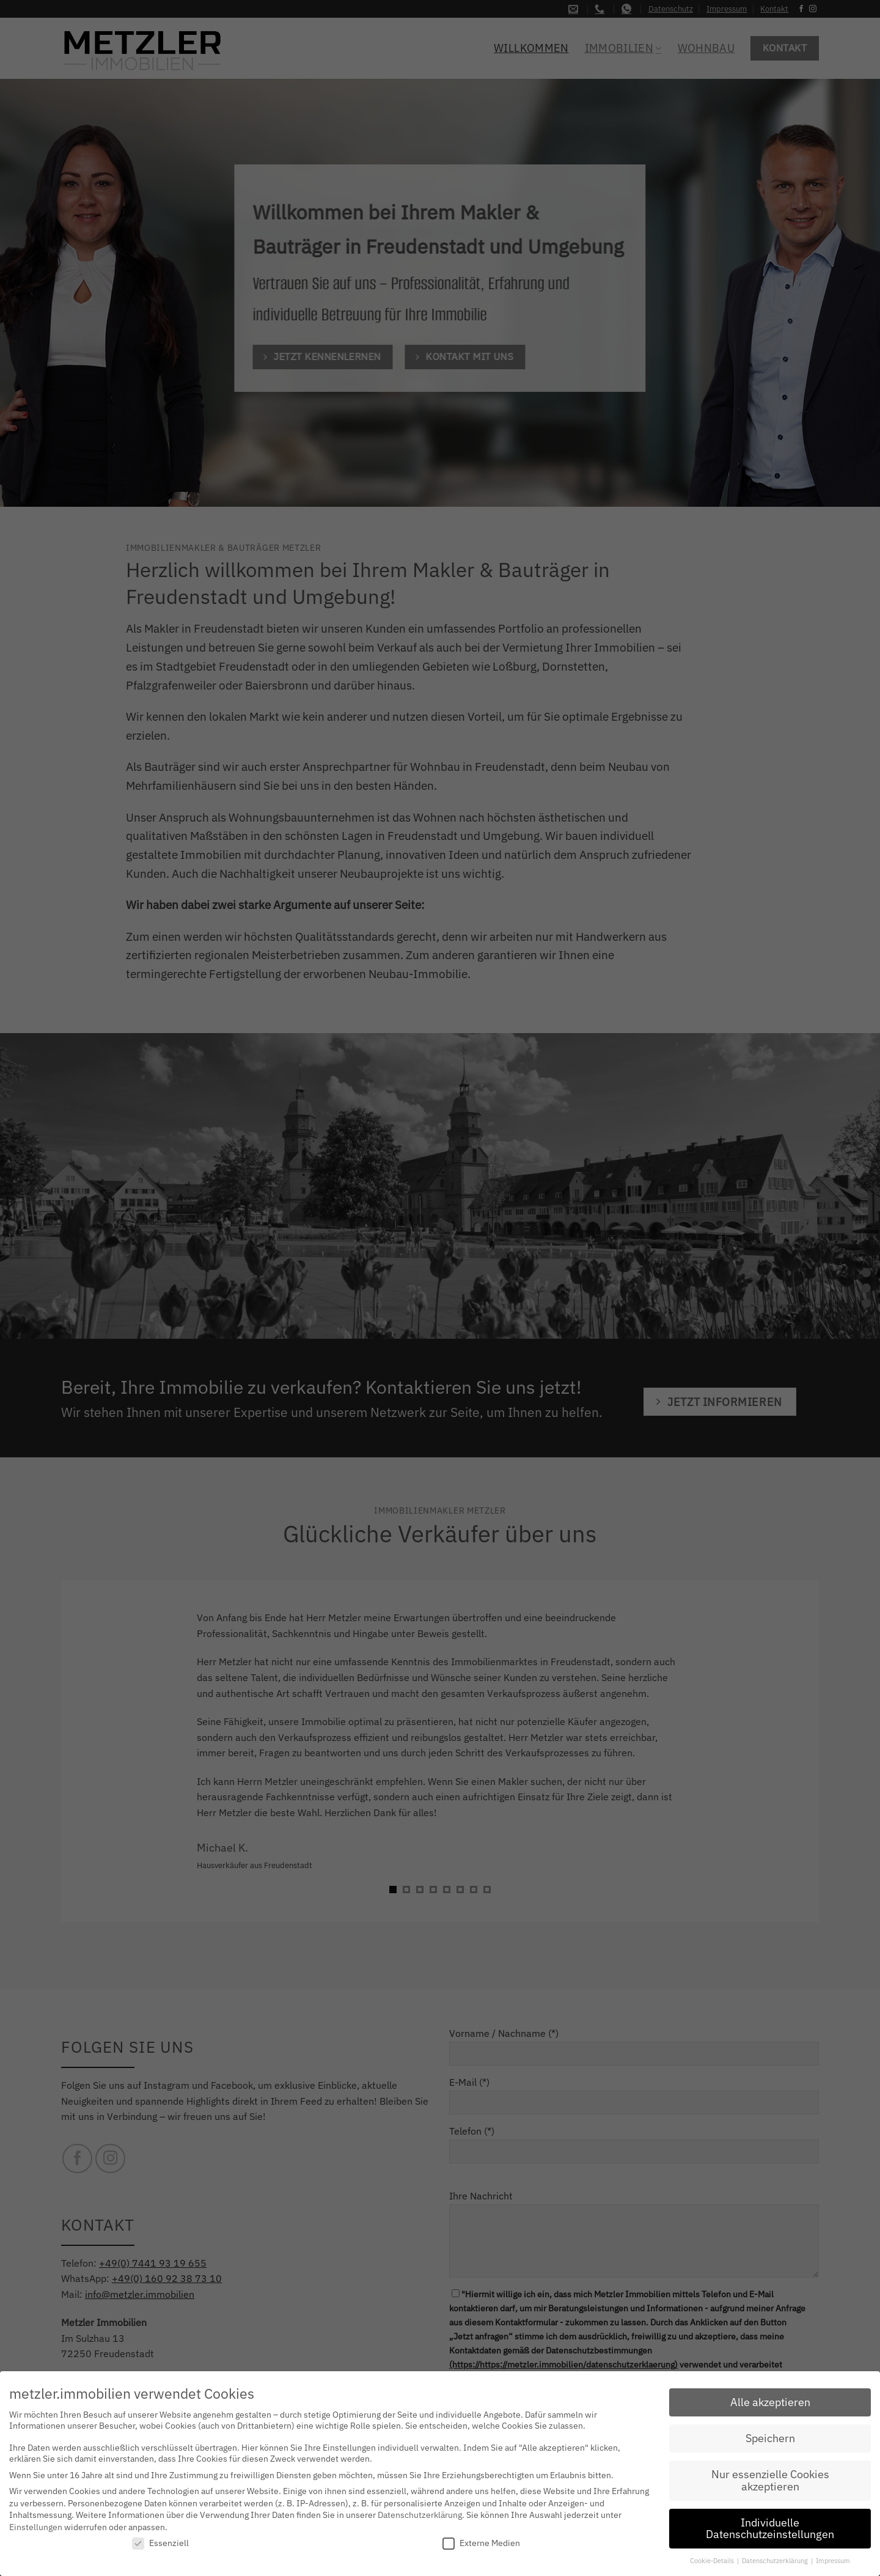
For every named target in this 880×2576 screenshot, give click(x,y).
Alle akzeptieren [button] (770, 2402)
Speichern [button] (770, 2438)
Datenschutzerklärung (420, 2514)
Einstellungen (35, 2526)
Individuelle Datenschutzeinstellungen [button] (770, 2528)
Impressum (833, 2560)
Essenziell (160, 2542)
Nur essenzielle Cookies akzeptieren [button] (770, 2480)
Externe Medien (481, 2542)
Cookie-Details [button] (713, 2560)
